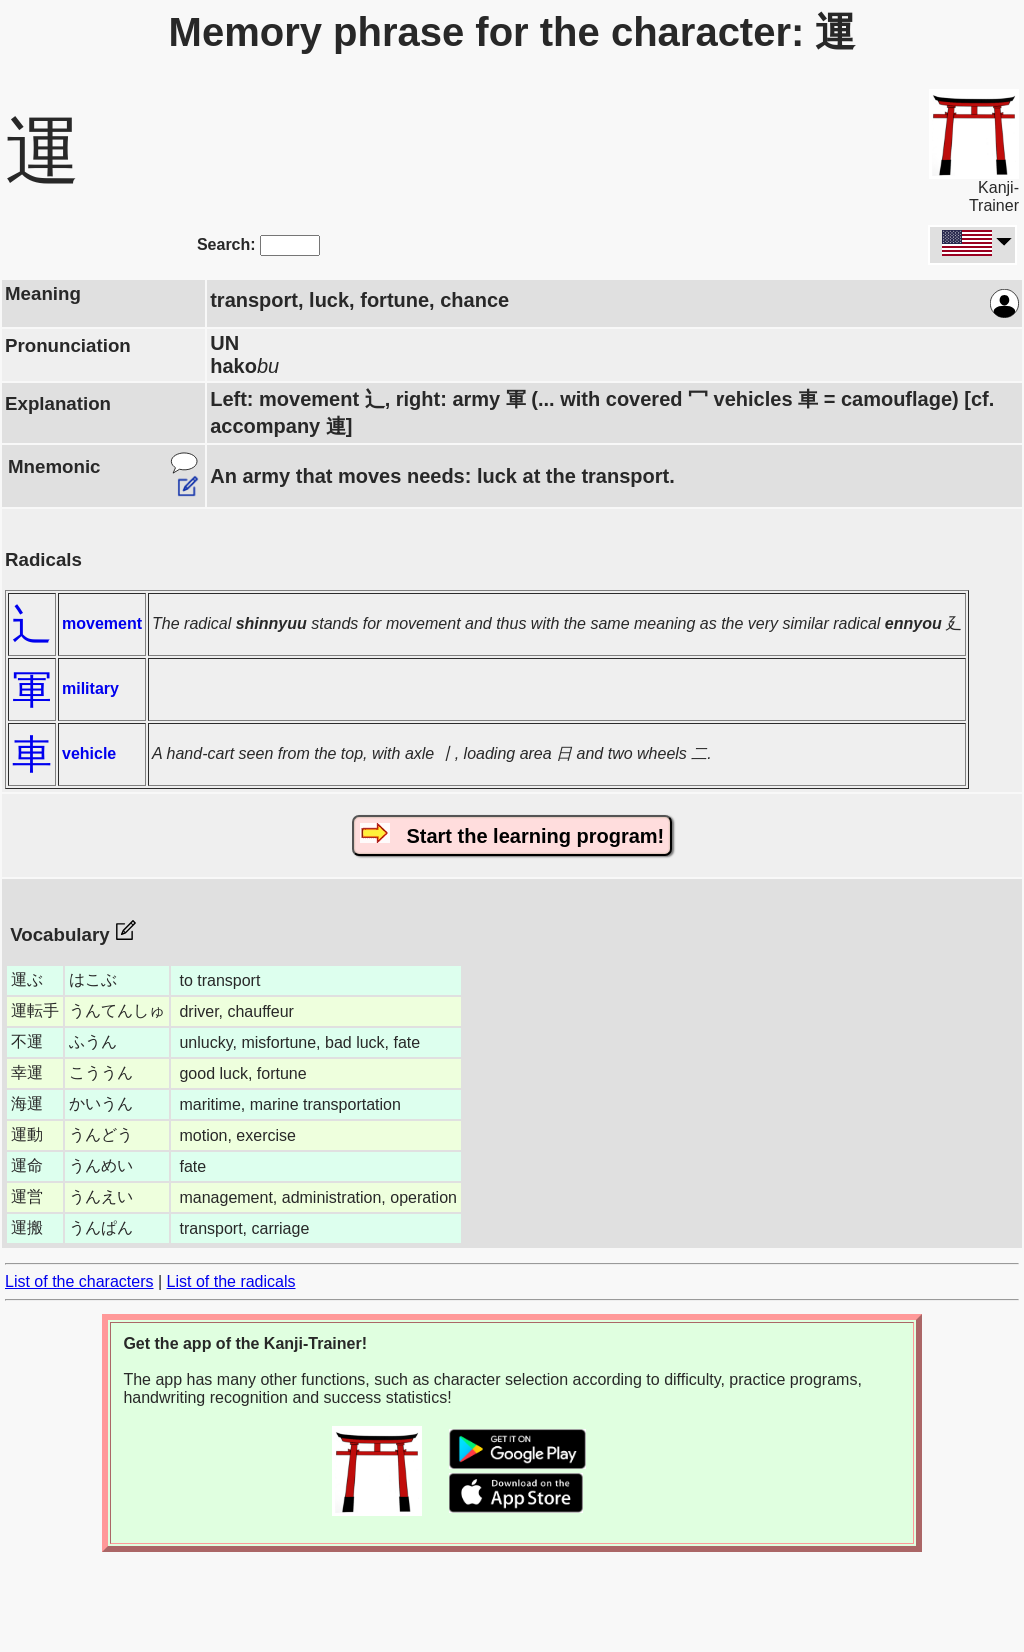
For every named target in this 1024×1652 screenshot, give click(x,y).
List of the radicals (231, 1281)
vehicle (89, 753)
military (90, 688)
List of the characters (79, 1281)
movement (102, 623)
